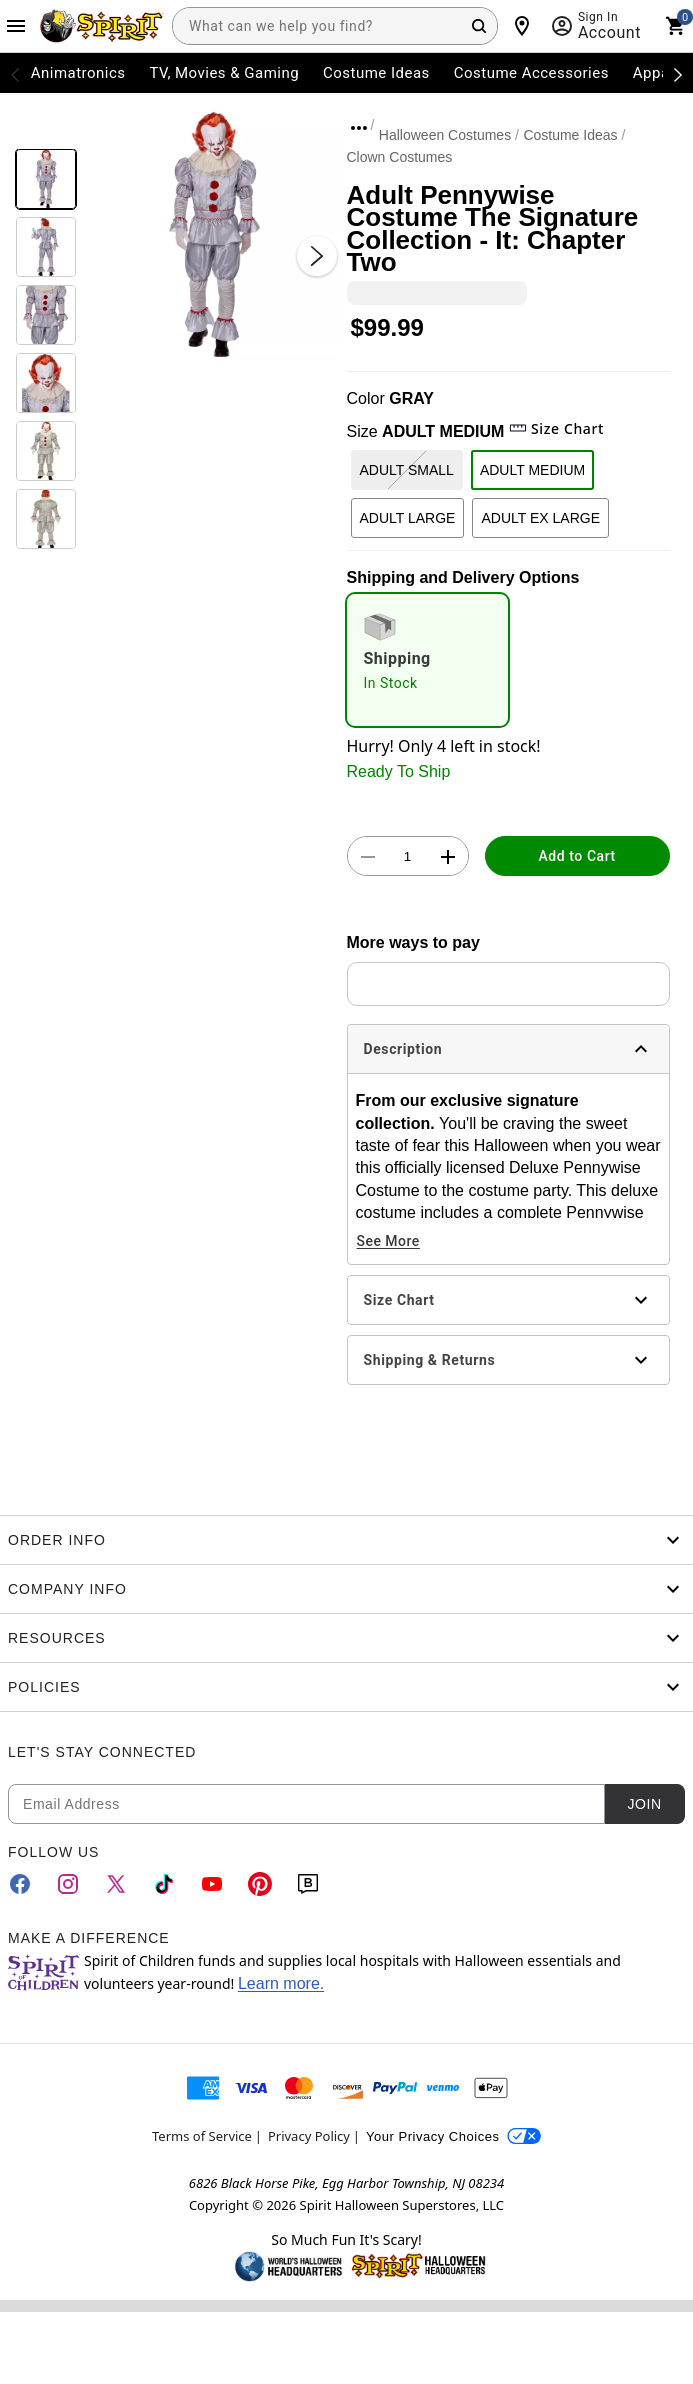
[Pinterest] (260, 1884)
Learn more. (281, 1983)
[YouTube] (212, 1884)
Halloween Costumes (445, 135)
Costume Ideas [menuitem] (376, 73)
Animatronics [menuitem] (78, 73)
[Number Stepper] (408, 857)
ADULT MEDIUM (532, 470)
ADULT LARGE (408, 518)
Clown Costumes (400, 157)
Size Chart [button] (556, 428)
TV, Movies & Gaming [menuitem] (224, 73)
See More (388, 1241)
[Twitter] (116, 1884)
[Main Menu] (16, 26)
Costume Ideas (570, 135)
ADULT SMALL (407, 470)
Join (644, 1804)
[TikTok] (164, 1884)
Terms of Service (202, 2136)
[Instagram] (68, 1884)
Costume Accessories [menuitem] (531, 73)
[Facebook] (20, 1884)
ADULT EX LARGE (540, 518)
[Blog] (308, 1884)
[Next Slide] (317, 256)
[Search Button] (479, 26)
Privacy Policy (309, 2136)
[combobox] (335, 26)
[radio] (428, 660)
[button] (211, 235)
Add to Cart (577, 856)
